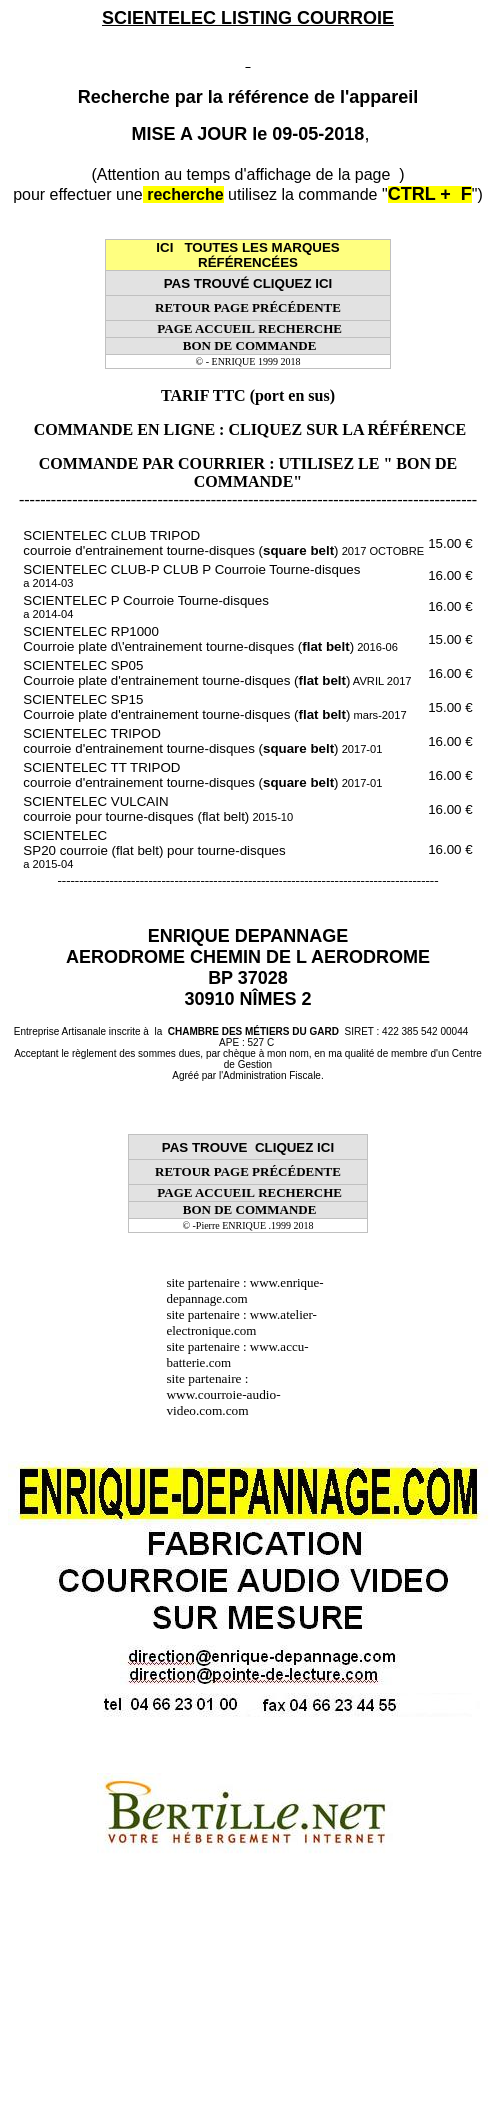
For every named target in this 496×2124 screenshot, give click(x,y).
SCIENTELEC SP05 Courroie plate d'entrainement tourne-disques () (217, 673)
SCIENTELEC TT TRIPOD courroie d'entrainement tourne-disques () (202, 775)
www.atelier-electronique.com (241, 1322)
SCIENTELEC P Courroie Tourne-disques (145, 606)
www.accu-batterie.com (237, 1354)
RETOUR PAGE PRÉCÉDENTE (248, 307)
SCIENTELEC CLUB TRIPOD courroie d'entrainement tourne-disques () (223, 543)
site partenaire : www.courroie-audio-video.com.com (223, 1394)
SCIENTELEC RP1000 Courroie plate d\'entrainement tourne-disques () (210, 639)
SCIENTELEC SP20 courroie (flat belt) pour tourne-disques (154, 849)
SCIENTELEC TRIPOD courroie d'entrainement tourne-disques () (202, 741)
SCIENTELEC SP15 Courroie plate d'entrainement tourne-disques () (214, 707)
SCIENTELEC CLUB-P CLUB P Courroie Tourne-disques (191, 575)
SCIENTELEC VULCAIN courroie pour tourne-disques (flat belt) (158, 809)
